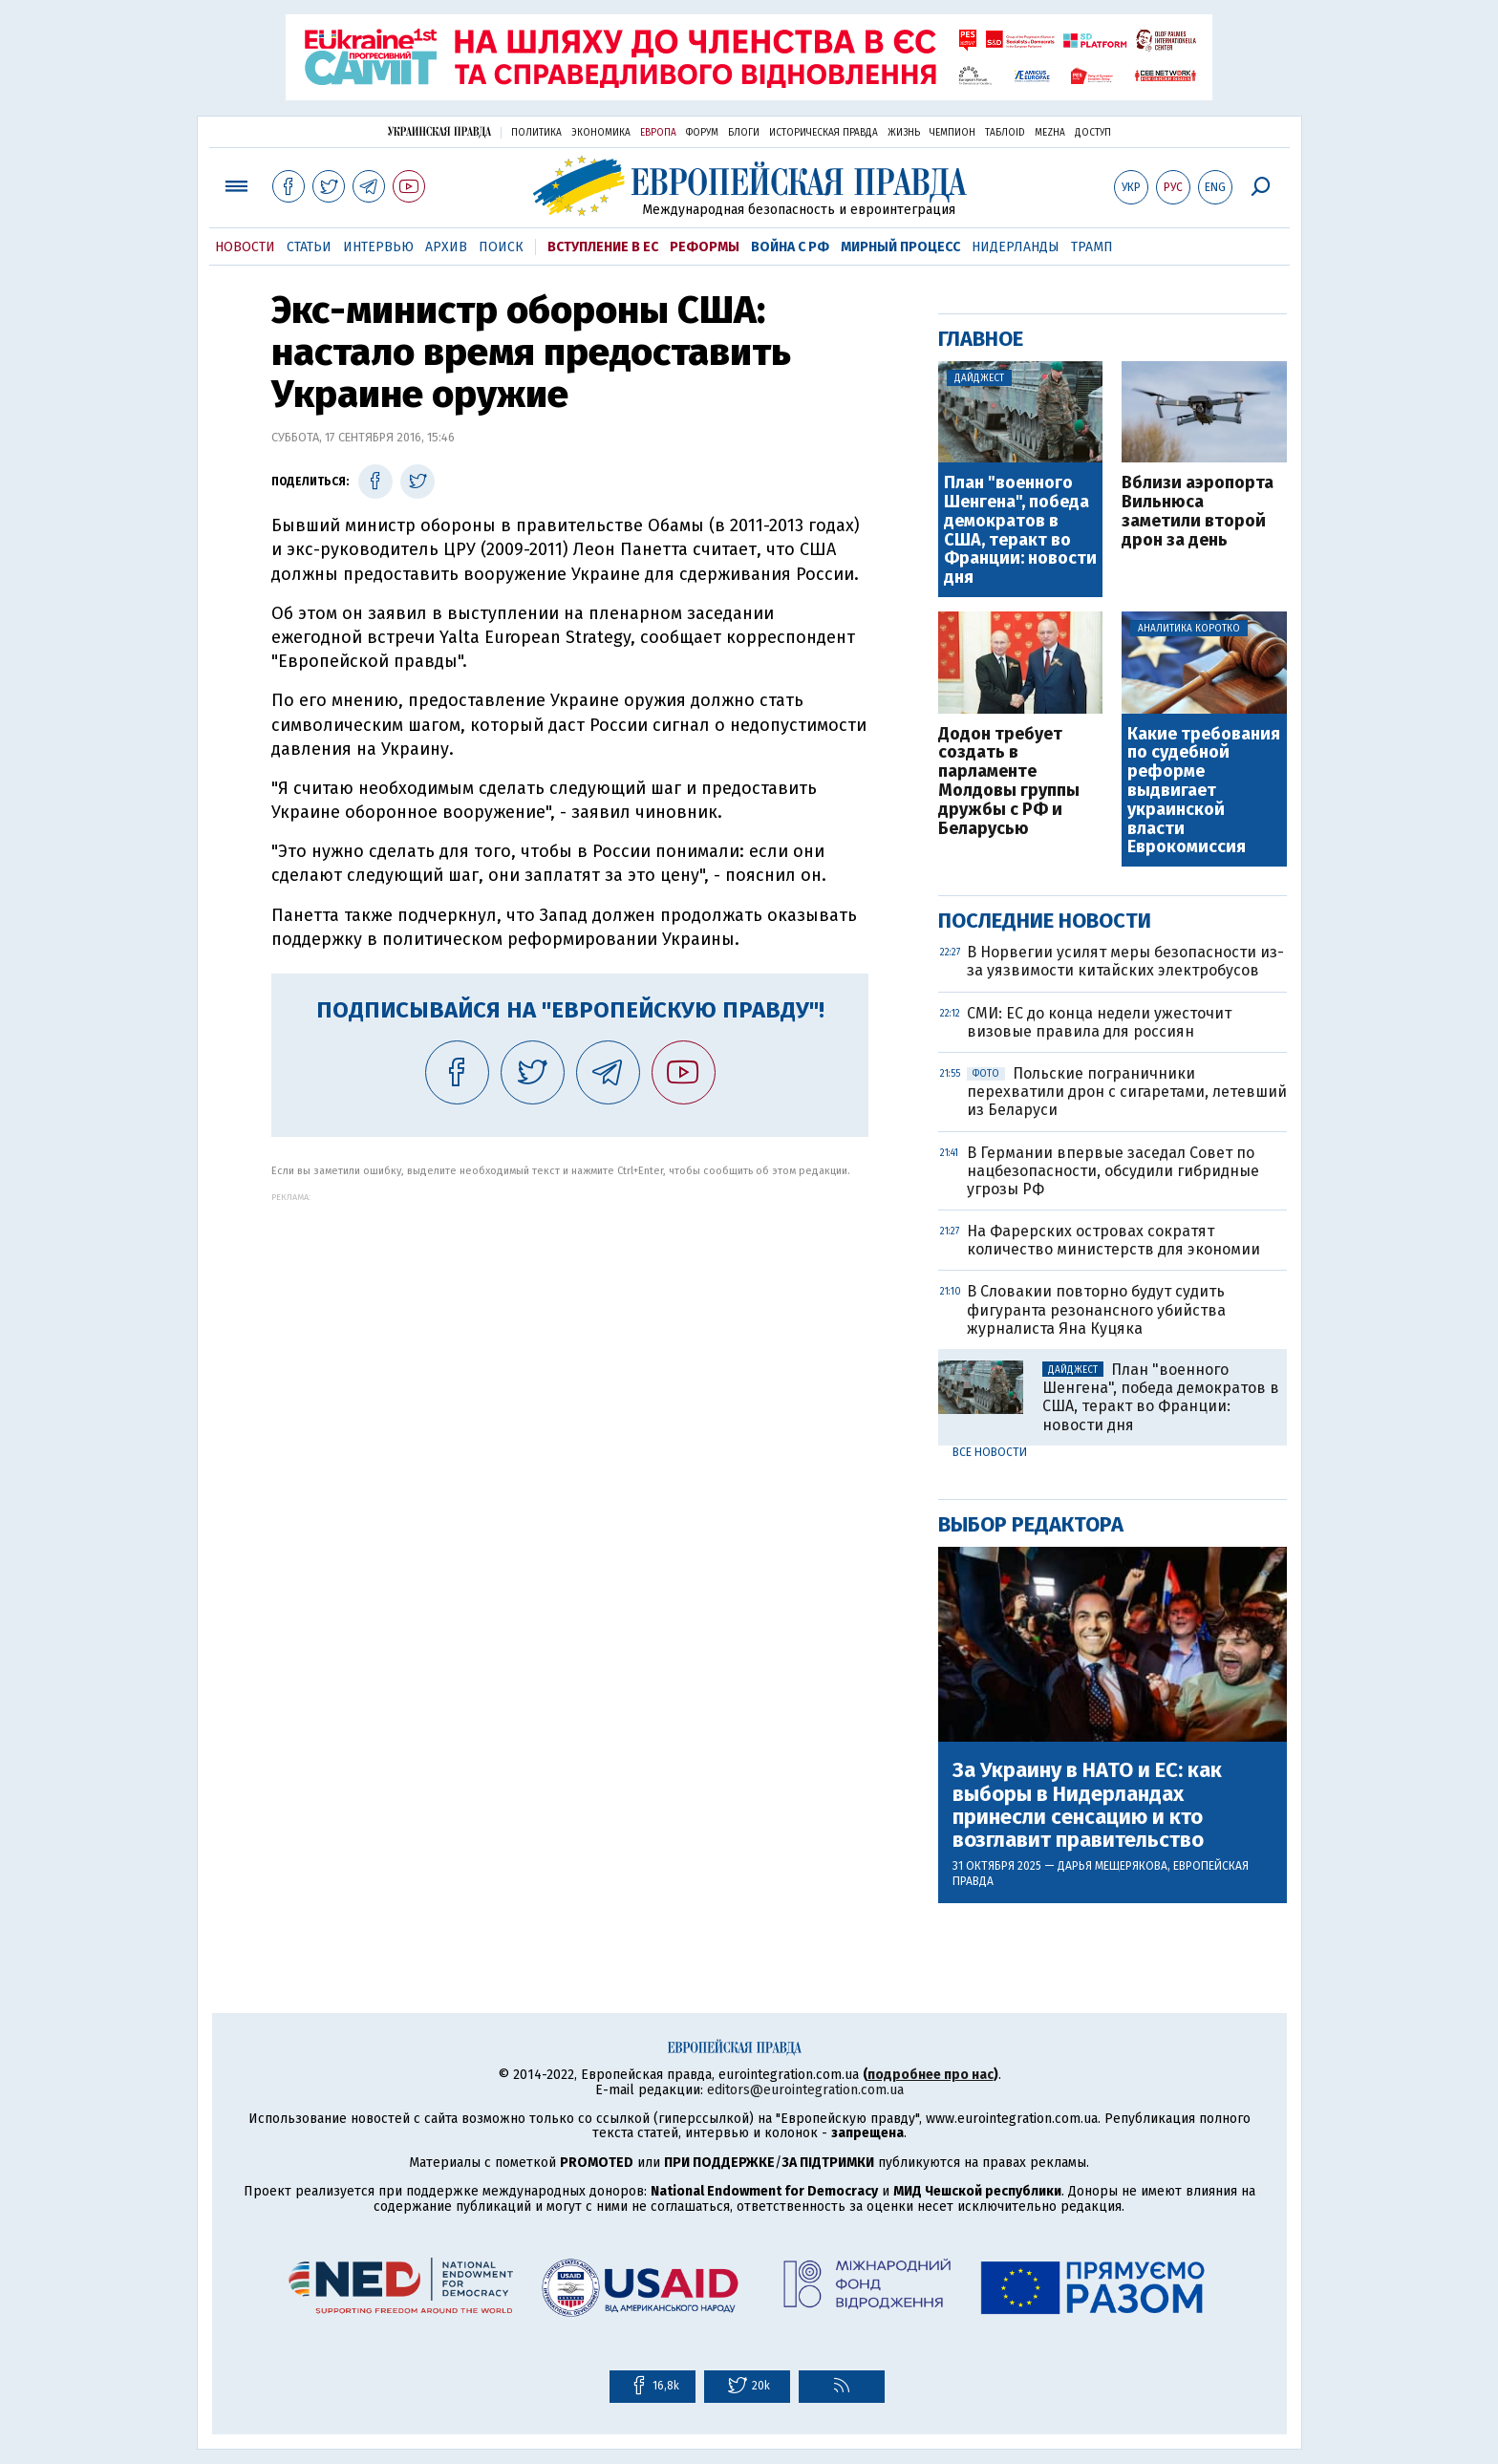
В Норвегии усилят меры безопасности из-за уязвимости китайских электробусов (1125, 961)
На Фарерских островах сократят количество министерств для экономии (1113, 1240)
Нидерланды (1015, 247)
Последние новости (1044, 920)
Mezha (1050, 133)
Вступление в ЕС (602, 247)
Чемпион (952, 133)
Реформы (704, 247)
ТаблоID (1005, 133)
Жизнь (904, 133)
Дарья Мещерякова (1112, 1866)
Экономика (601, 133)
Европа (658, 133)
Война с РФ (790, 247)
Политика (536, 133)
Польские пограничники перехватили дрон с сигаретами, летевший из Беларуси (1127, 1091)
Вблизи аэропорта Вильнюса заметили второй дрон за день (1197, 511)
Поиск (501, 247)
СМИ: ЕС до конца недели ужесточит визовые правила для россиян (1099, 1022)
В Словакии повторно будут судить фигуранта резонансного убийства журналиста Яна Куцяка (1096, 1309)
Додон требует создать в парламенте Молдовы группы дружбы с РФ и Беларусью (1009, 782)
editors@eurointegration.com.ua (805, 2090)
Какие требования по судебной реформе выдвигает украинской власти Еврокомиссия (1203, 791)
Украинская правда (439, 131)
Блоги (744, 133)
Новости (245, 247)
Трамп (1092, 247)
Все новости (989, 1452)
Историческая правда (823, 133)
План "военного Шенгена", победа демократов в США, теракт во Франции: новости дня (1020, 531)
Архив (446, 247)
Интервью (378, 247)
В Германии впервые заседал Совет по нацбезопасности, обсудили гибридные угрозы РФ (1113, 1171)
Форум (702, 133)
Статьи (309, 247)
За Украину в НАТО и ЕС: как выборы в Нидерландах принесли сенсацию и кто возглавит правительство (1087, 1805)
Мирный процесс (900, 247)
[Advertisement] (569, 1335)
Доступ (1093, 133)
